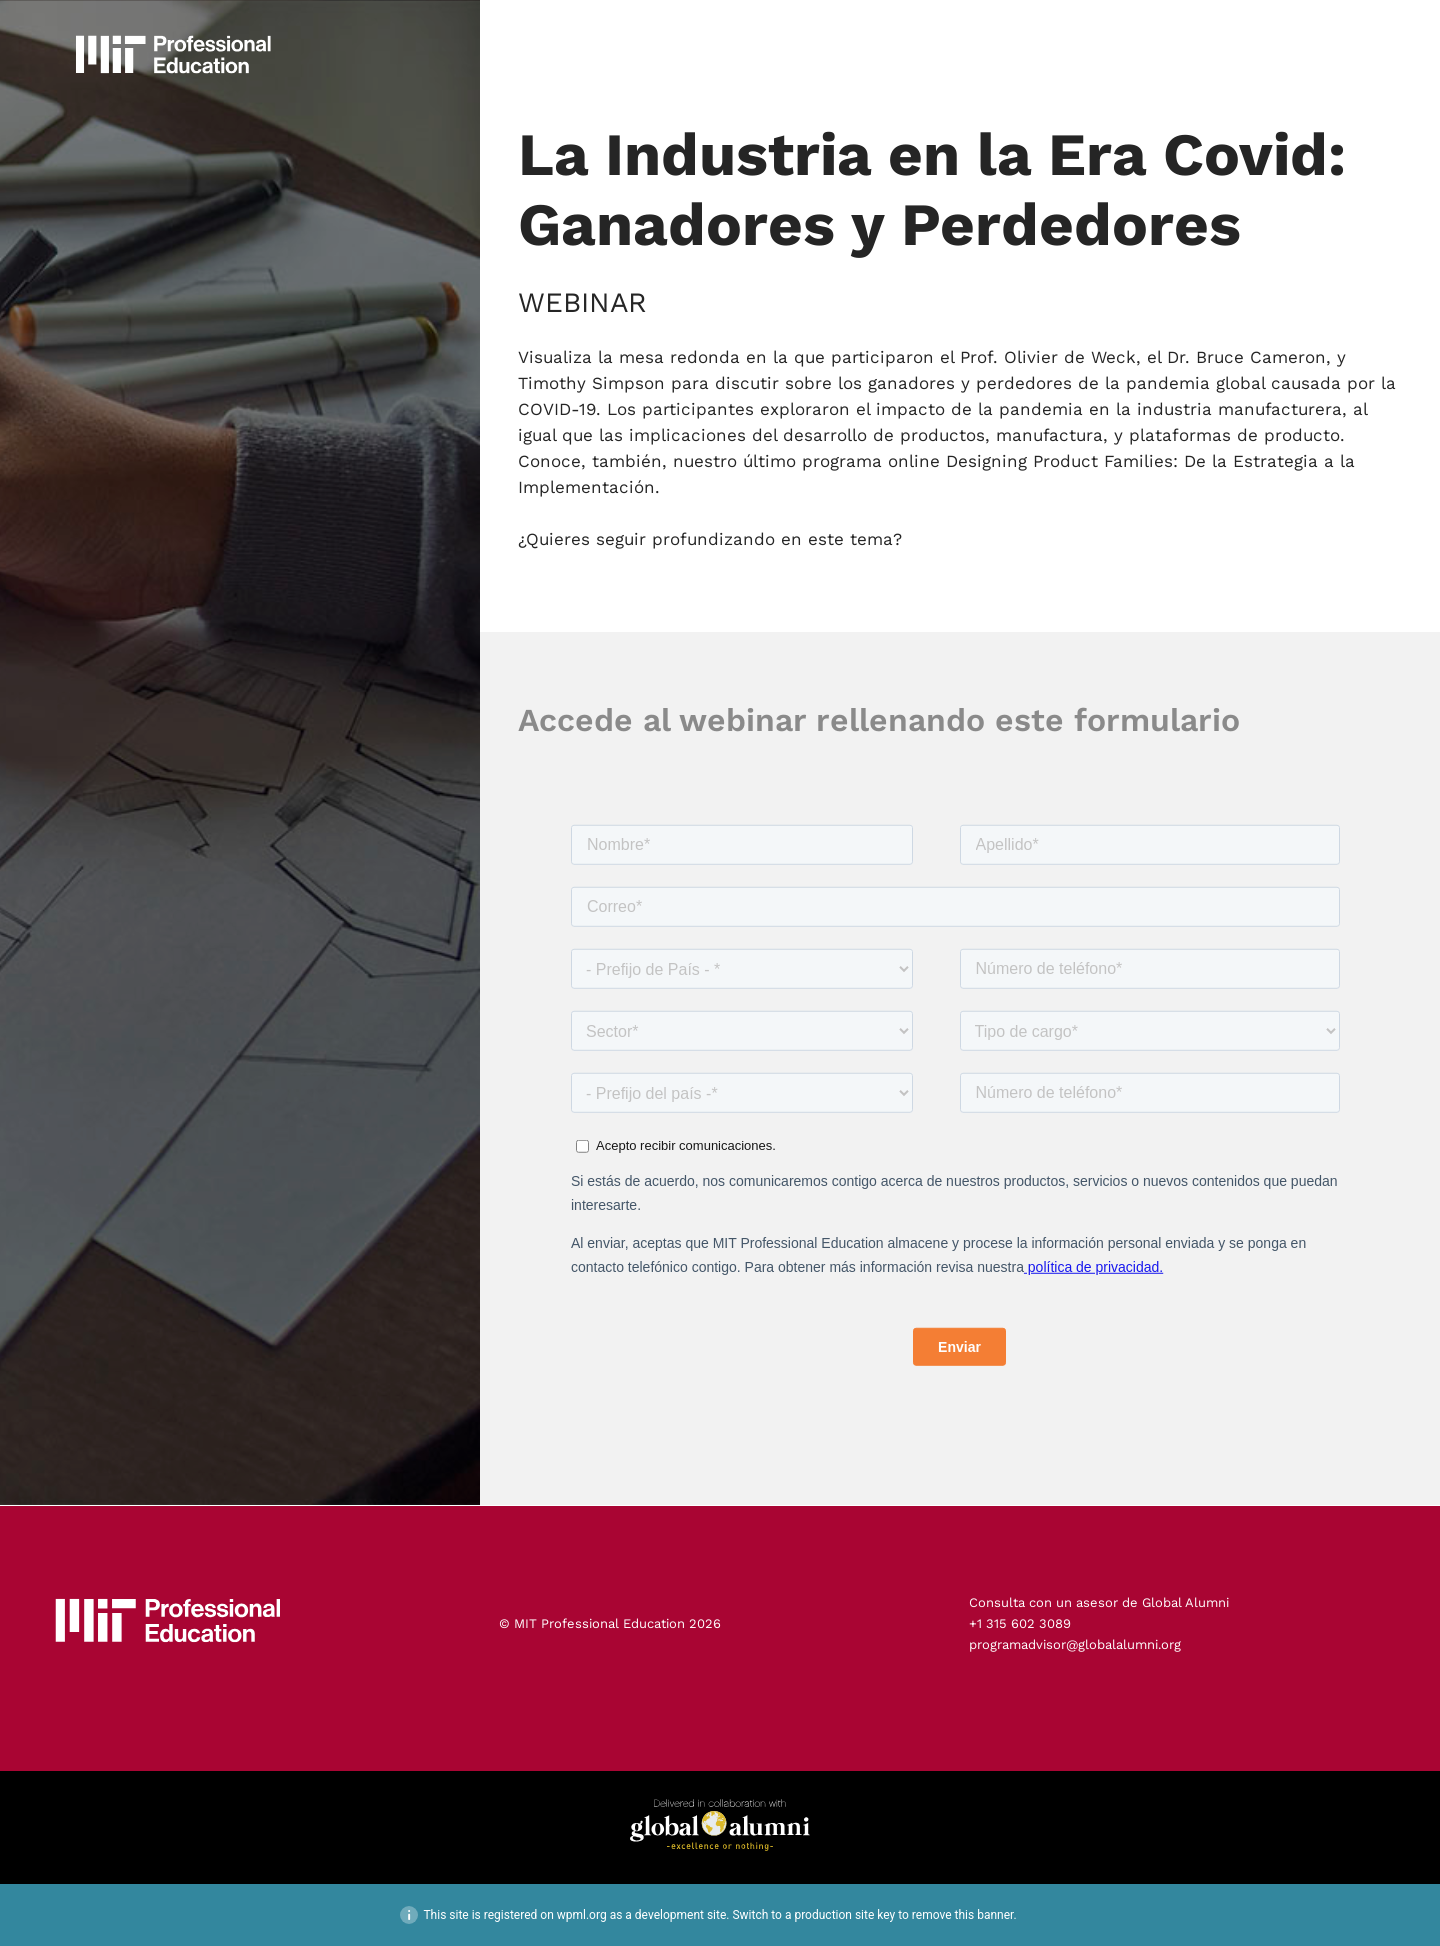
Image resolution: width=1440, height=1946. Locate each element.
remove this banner (963, 1915)
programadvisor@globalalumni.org (1075, 1644)
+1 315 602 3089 (1020, 1623)
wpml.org (582, 1915)
